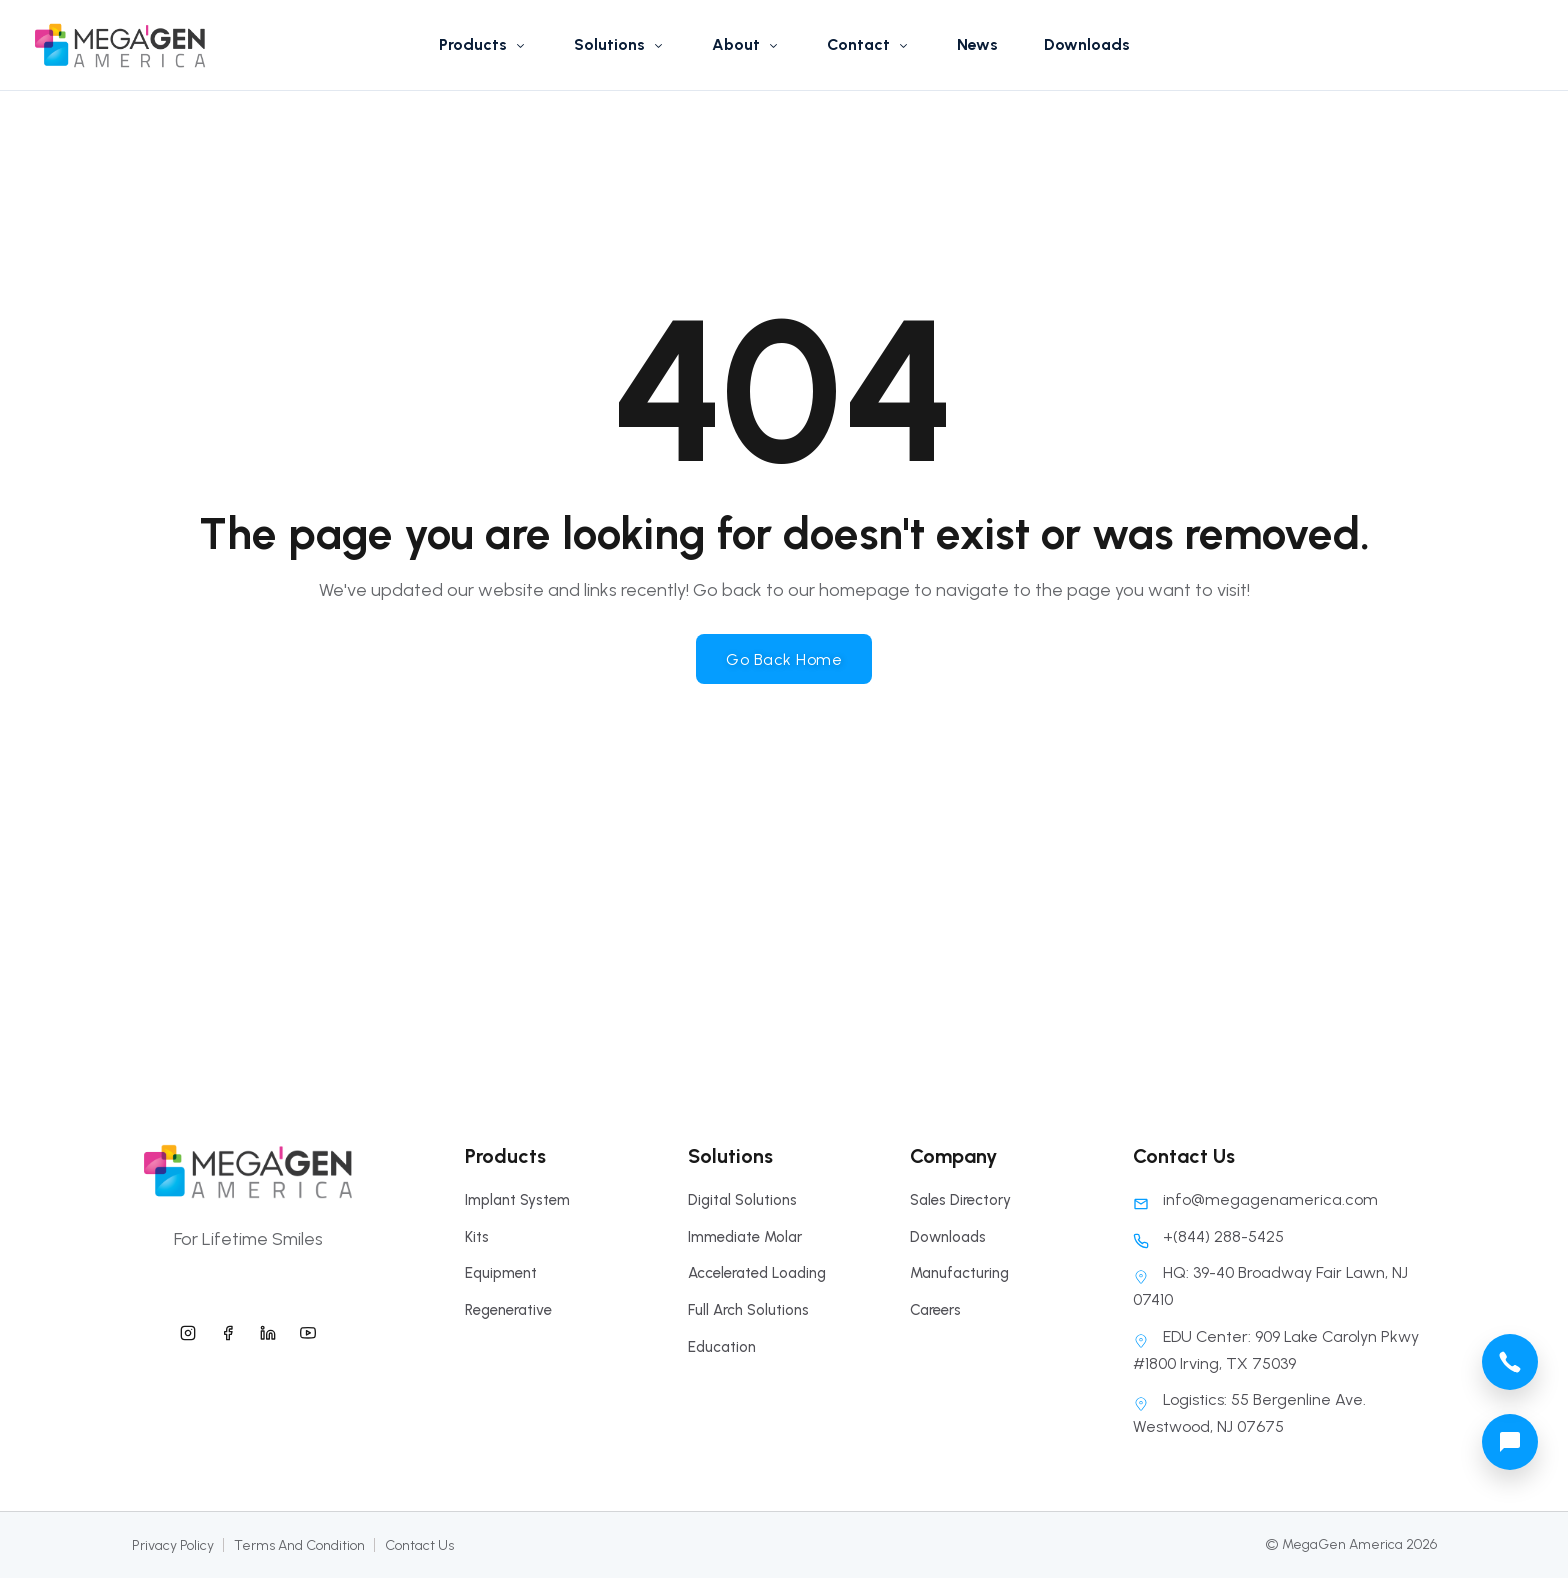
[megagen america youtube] (308, 1330)
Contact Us (419, 1545)
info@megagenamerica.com (1255, 1199)
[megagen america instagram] (188, 1330)
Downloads (1087, 44)
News (977, 44)
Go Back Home (784, 659)
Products (483, 44)
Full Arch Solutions (748, 1310)
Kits (477, 1237)
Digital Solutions (742, 1200)
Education (722, 1347)
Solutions (620, 44)
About (746, 44)
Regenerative (508, 1310)
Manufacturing (959, 1273)
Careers (935, 1310)
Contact (869, 44)
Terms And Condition (299, 1545)
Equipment (501, 1273)
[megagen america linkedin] (268, 1330)
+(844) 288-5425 (1208, 1236)
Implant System (517, 1200)
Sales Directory (960, 1200)
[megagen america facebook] (228, 1330)
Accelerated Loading (757, 1273)
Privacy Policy (173, 1545)
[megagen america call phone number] (1510, 1362)
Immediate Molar (745, 1237)
